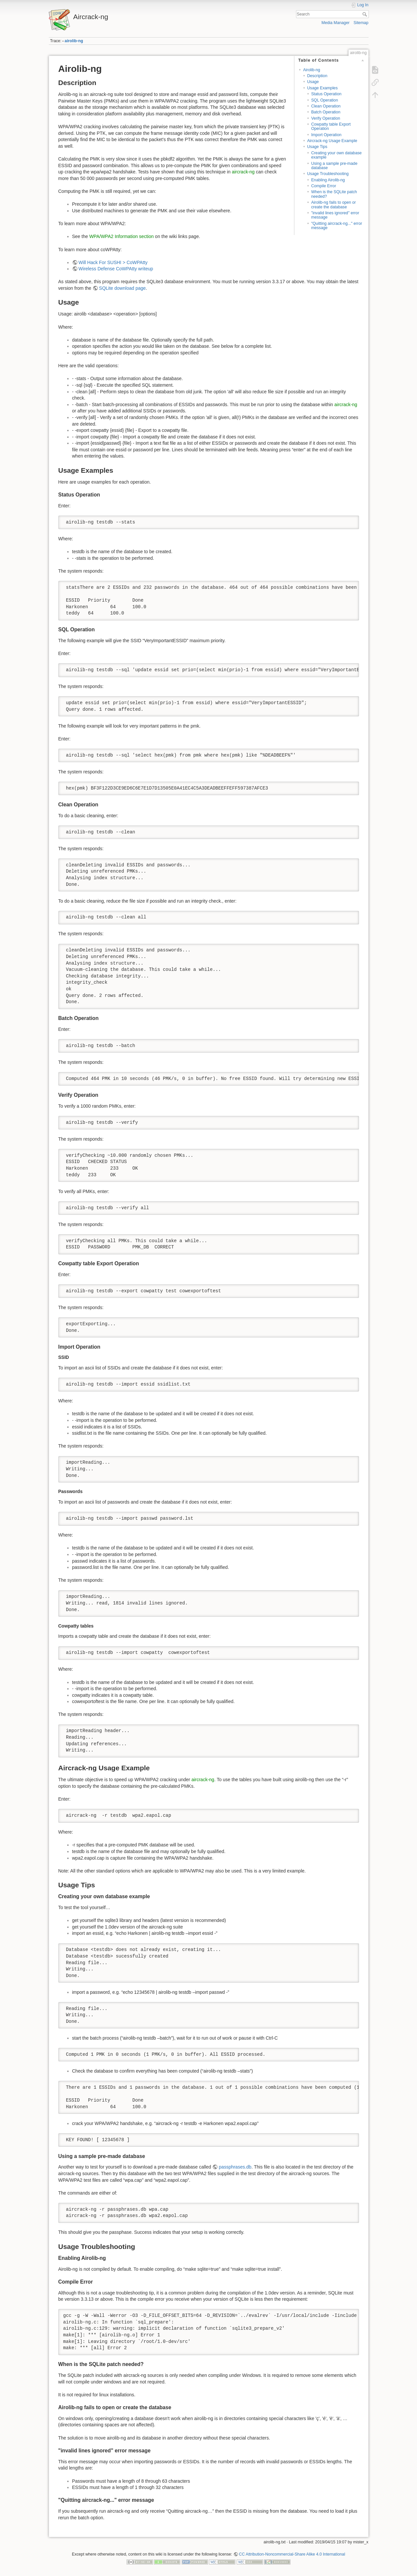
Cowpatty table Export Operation (331, 126)
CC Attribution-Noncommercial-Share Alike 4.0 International (292, 2554)
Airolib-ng (311, 70)
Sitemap (361, 22)
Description (317, 76)
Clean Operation (326, 106)
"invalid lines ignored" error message (335, 215)
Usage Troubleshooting (328, 173)
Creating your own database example (336, 155)
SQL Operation (324, 100)
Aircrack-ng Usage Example (332, 140)
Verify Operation (325, 118)
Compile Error (323, 186)
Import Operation (326, 135)
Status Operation (326, 94)
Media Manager (335, 22)
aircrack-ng (243, 171)
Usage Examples (322, 88)
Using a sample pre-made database (334, 165)
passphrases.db (235, 2167)
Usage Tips (317, 146)
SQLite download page (122, 288)
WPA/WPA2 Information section (121, 236)
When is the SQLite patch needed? (334, 194)
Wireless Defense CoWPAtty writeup (115, 268)
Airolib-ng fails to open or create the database (333, 204)
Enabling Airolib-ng (328, 180)
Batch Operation (326, 112)
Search (365, 14)
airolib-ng (74, 41)
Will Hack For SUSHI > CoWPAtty (112, 262)
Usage (313, 81)
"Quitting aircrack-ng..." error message (336, 225)
